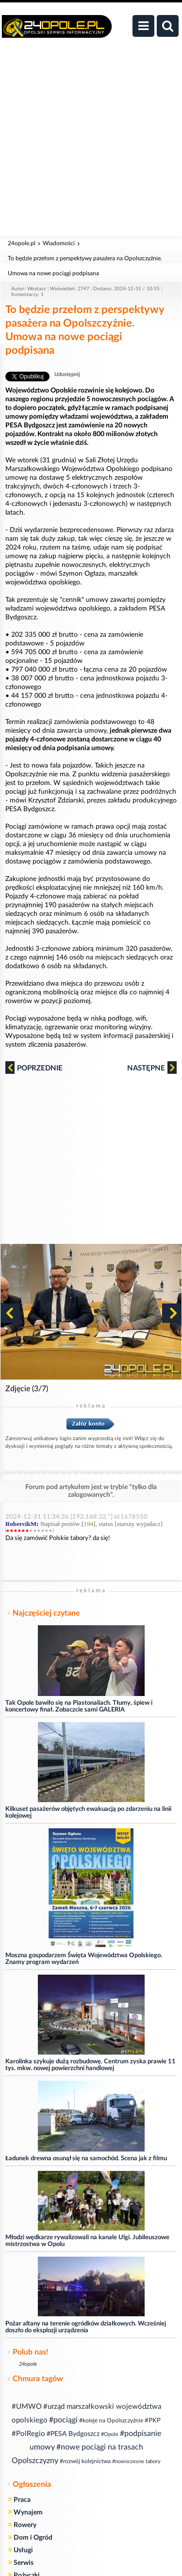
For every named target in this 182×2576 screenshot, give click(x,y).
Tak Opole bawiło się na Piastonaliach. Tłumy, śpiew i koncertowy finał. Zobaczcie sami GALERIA (78, 1706)
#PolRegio (28, 2433)
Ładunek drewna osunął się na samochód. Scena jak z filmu (86, 2158)
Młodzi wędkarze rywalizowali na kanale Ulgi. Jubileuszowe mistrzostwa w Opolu (87, 2240)
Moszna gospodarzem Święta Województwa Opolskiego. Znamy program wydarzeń (83, 1958)
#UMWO (27, 2406)
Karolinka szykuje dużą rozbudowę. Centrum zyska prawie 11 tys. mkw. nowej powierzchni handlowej (90, 2065)
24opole (28, 2364)
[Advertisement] (91, 142)
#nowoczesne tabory (136, 2461)
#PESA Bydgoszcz (73, 2434)
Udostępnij (67, 374)
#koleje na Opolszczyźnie (111, 2420)
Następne (152, 1067)
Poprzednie (34, 1067)
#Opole (109, 2434)
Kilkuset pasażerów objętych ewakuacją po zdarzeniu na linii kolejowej (88, 1812)
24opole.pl (21, 243)
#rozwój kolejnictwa (85, 2461)
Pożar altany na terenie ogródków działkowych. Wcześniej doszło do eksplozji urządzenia (85, 2327)
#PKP (153, 2421)
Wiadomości (59, 243)
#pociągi (63, 2420)
